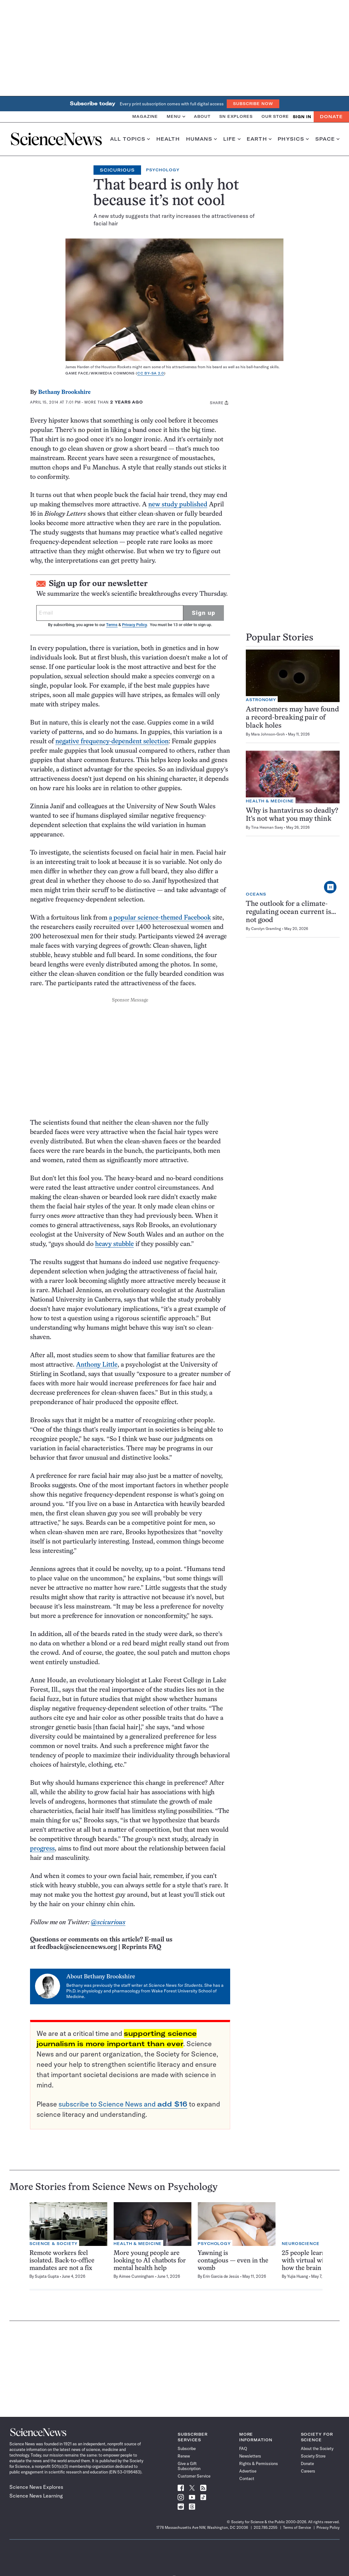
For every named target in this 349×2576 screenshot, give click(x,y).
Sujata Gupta (47, 2276)
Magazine (145, 116)
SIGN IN (302, 116)
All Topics (130, 139)
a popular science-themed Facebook (160, 918)
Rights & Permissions (258, 2463)
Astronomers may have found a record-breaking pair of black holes (292, 717)
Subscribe (187, 2448)
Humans (201, 139)
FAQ (243, 2448)
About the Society (317, 2448)
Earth (259, 139)
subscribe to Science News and (122, 2104)
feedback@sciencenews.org (77, 1947)
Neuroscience (301, 2243)
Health (168, 139)
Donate (331, 116)
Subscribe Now (253, 103)
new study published (177, 505)
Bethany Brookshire (64, 392)
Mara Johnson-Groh (268, 734)
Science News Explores (36, 2487)
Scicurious (117, 170)
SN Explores (236, 116)
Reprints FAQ (141, 1947)
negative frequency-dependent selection (112, 742)
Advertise (247, 2470)
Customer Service (194, 2475)
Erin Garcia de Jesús (221, 2276)
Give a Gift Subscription (189, 2466)
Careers (308, 2470)
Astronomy (261, 699)
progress (42, 1849)
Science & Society (53, 2243)
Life (231, 139)
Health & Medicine (270, 801)
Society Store (313, 2455)
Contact (246, 2478)
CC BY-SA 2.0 (150, 373)
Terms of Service (297, 2527)
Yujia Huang (297, 2276)
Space (327, 139)
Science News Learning (36, 2496)
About (202, 116)
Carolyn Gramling (266, 928)
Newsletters (250, 2455)
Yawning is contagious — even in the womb (233, 2260)
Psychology (162, 170)
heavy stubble (114, 1244)
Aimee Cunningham (136, 2276)
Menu (176, 116)
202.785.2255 (265, 2527)
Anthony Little (97, 1365)
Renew (184, 2455)
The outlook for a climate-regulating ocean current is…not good (291, 912)
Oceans (256, 894)
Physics (293, 139)
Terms (111, 624)
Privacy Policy (134, 624)
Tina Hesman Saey (267, 827)
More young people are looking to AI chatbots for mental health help (150, 2260)
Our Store (275, 116)
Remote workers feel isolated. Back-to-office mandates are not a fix (61, 2260)
